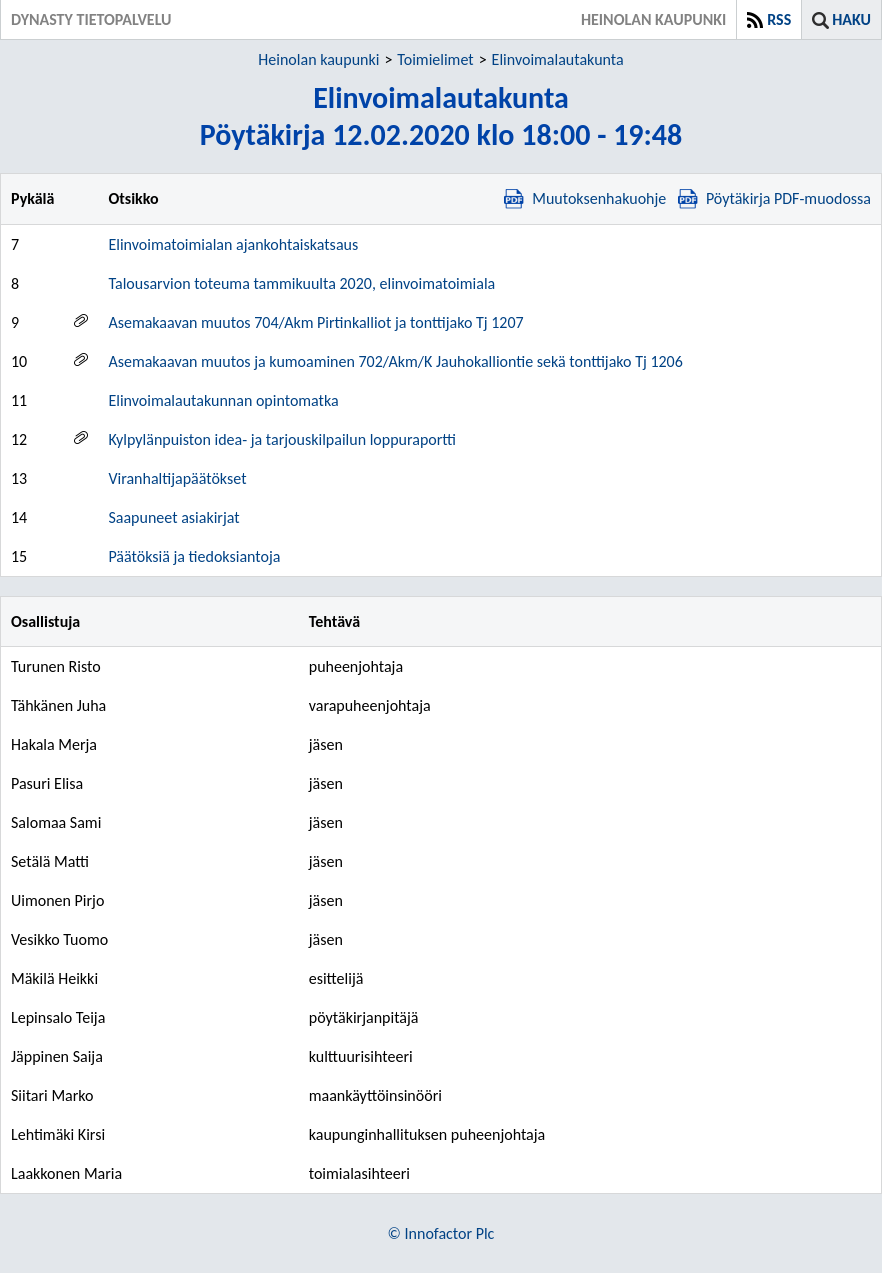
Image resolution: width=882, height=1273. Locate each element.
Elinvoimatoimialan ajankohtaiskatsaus (233, 244)
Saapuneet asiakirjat (173, 517)
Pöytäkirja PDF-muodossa (774, 198)
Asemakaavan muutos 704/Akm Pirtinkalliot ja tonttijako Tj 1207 (315, 322)
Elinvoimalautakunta (558, 59)
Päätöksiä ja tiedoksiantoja (194, 556)
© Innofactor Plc (441, 1233)
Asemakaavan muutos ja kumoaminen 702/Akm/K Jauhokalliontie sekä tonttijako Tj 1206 (395, 361)
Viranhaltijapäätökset (177, 478)
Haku (851, 19)
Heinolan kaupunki (318, 59)
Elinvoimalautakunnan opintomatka (223, 400)
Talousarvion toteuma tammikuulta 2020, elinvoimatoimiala (301, 283)
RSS (779, 19)
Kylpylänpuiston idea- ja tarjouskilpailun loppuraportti (282, 439)
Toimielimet (435, 59)
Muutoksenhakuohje (585, 198)
